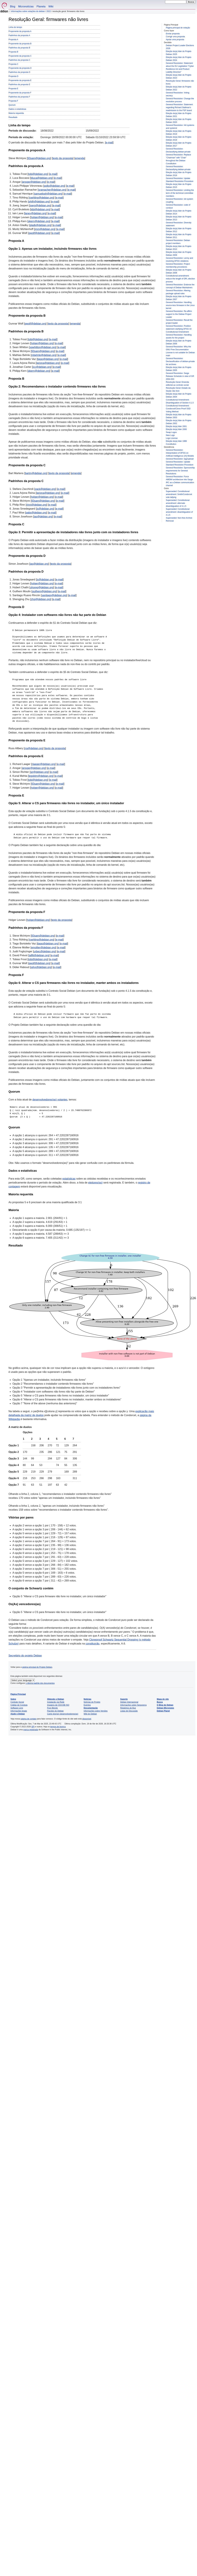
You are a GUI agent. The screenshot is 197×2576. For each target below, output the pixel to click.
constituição (93, 1643)
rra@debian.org (34, 748)
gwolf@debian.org (39, 233)
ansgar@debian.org (33, 181)
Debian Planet (163, 1711)
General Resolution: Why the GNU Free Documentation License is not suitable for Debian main (180, 351)
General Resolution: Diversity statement (178, 224)
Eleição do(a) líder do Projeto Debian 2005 (178, 368)
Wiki (50, 6)
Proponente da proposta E (20, 80)
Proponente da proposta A (20, 31)
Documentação (91, 1708)
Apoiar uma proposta (175, 39)
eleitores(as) (95, 1182)
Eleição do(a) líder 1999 (176, 441)
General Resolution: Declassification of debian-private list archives (180, 361)
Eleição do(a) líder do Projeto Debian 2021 (178, 114)
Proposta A (13, 39)
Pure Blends (52, 1708)
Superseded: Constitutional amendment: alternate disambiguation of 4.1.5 (177, 503)
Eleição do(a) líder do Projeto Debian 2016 (178, 174)
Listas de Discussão (129, 1711)
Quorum (12, 105)
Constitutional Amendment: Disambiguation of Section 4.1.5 (180, 401)
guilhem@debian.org (44, 591)
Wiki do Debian (90, 1714)
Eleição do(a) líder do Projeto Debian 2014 (178, 212)
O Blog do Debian (165, 1705)
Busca (160, 1702)
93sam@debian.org (39, 158)
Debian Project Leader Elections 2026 (180, 47)
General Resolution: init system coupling (179, 200)
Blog (12, 6)
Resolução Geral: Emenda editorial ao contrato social (177, 383)
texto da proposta (63, 158)
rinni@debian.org (36, 504)
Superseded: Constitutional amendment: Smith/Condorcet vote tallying (179, 494)
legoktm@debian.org (41, 776)
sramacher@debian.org (52, 189)
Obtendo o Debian (55, 1699)
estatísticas (68, 1178)
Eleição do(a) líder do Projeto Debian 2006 (178, 342)
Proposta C (13, 64)
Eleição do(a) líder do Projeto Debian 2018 (178, 138)
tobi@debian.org (37, 174)
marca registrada (30, 1729)
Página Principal (18, 1694)
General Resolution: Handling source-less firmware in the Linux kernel (180, 305)
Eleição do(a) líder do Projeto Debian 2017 (178, 144)
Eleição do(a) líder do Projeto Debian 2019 (178, 132)
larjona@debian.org (47, 363)
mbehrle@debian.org (43, 355)
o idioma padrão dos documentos (40, 1683)
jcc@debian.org (42, 367)
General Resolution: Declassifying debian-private (178, 150)
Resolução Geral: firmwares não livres (180, 82)
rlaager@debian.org (43, 764)
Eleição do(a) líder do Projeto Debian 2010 (178, 247)
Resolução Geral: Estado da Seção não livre (178, 389)
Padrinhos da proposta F (19, 97)
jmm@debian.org (45, 229)
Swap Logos (171, 432)
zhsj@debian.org (40, 599)
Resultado (13, 117)
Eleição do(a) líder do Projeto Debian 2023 (178, 76)
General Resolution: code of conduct (178, 206)
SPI (33, 1727)
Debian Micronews (165, 1708)
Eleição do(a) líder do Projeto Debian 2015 (178, 185)
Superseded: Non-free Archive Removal (179, 519)
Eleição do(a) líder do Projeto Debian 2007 (178, 298)
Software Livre (16, 1708)
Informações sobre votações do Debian (28, 11)
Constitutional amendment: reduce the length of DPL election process (180, 279)
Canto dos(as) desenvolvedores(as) (62, 1714)
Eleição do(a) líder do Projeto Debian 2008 (178, 271)
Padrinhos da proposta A (19, 35)
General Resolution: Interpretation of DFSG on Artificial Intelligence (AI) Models (180, 453)
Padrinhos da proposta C (19, 60)
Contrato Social (17, 1702)
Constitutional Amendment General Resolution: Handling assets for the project (179, 335)
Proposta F (13, 101)
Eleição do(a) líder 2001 (176, 426)
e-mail (109, 142)
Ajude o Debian (17, 1714)
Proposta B (13, 52)
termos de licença (58, 1727)
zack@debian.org (45, 489)
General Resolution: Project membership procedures (178, 265)
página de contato (28, 1719)
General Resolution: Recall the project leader (179, 321)
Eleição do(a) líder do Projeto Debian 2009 (178, 253)
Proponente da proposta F (20, 93)
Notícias (87, 1699)
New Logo (170, 435)
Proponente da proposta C (20, 56)
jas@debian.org (43, 516)
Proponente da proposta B (20, 43)
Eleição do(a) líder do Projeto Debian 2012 (178, 230)
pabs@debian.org (36, 512)
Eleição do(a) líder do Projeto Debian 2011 (178, 236)
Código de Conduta (18, 1705)
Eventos (87, 1705)
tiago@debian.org (47, 359)
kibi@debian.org (40, 209)
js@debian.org (45, 508)
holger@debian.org (42, 217)
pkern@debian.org (39, 221)
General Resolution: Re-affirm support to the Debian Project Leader (179, 314)
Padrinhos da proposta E (19, 84)
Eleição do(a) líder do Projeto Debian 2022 (178, 88)
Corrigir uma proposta (175, 36)
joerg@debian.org (40, 205)
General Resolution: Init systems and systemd (180, 126)
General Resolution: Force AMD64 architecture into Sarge (179, 478)
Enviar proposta (173, 33)
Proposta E (13, 88)
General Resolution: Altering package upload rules (178, 292)
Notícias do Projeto (92, 1702)
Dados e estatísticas (17, 109)
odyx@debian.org (41, 967)
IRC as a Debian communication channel (180, 484)
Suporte (124, 1699)
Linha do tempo (15, 27)
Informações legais (18, 1711)
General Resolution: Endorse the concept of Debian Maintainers (180, 286)
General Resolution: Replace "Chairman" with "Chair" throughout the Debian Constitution (178, 159)
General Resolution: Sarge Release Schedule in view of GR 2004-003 (180, 376)
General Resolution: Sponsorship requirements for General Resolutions (180, 471)
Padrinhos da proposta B (19, 48)
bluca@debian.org (41, 178)
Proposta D (13, 76)
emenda (79, 158)
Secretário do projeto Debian (25, 1655)
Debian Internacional (129, 1702)
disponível (86, 1719)
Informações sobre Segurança (133, 1705)
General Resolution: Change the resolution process (180, 100)
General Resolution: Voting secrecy (177, 94)
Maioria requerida (16, 113)
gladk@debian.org (40, 225)
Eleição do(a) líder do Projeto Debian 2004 (178, 395)
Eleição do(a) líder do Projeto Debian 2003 (178, 416)
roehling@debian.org (41, 197)
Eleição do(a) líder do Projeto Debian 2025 (178, 52)
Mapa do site (163, 1699)
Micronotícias (26, 6)
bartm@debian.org (36, 473)
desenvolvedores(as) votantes (49, 1099)
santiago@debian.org (54, 595)
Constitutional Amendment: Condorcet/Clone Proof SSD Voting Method (178, 409)
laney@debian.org (35, 213)
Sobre (13, 1699)
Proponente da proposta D (20, 68)
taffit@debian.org (39, 955)
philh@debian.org (39, 201)
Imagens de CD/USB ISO (58, 1705)
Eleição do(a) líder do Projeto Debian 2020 (178, 120)
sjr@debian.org (39, 772)
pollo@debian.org (54, 185)
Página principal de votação (178, 28)
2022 (49, 11)
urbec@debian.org (44, 951)
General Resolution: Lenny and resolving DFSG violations (179, 259)
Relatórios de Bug (128, 1708)
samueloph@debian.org (48, 193)
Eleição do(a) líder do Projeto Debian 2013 (178, 218)
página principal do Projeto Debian (37, 1667)
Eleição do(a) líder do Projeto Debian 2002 (178, 422)
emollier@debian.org (43, 947)
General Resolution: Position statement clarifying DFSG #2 (179, 327)
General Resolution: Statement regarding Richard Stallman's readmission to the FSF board (179, 107)
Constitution (171, 444)
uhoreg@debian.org (41, 587)
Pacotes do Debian (55, 1711)
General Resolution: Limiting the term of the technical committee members (180, 193)
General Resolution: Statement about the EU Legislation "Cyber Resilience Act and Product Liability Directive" (180, 67)
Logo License (172, 438)
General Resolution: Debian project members (178, 241)
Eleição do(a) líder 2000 (176, 429)
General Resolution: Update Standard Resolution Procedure (179, 179)
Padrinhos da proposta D (19, 72)
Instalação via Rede (55, 1702)
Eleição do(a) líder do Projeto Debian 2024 (178, 58)
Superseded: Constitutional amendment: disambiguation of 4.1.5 (179, 512)
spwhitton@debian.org (43, 347)
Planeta (41, 6)
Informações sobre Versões (96, 1711)
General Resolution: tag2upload (180, 459)
